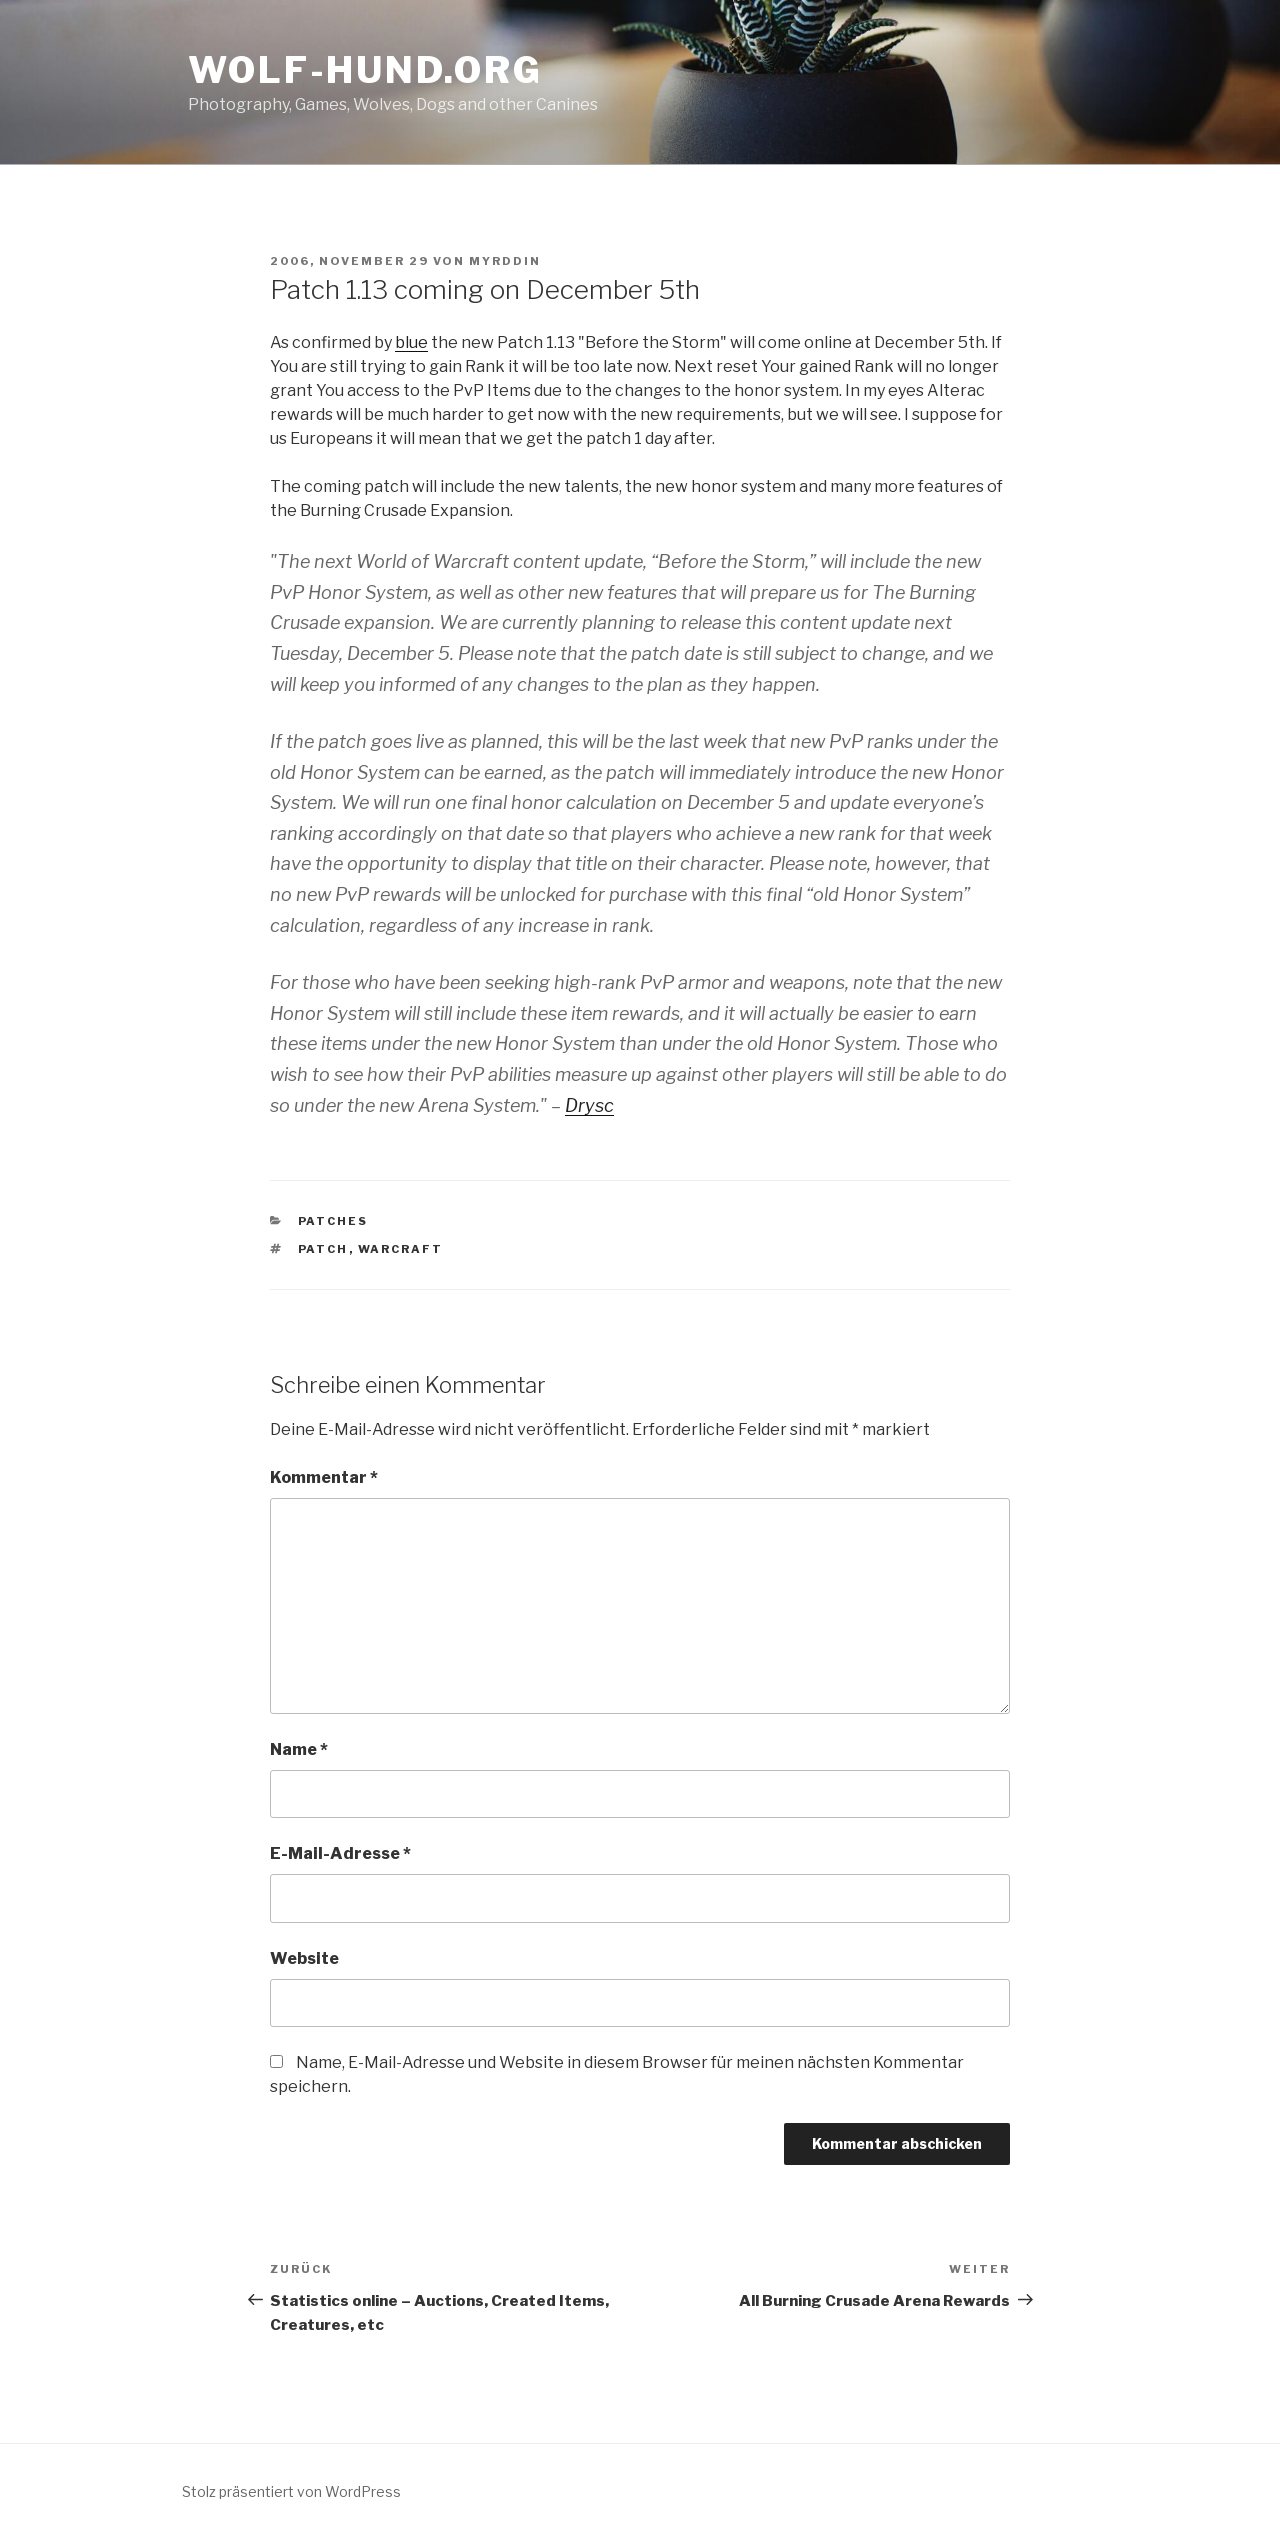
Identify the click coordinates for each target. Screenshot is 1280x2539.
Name (299, 1749)
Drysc (589, 1105)
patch (323, 1249)
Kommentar (324, 1477)
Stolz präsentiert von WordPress (291, 2491)
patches (333, 1221)
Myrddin (505, 261)
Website (304, 1958)
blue (411, 342)
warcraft (401, 1249)
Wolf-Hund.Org (365, 70)
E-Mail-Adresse (340, 1853)
